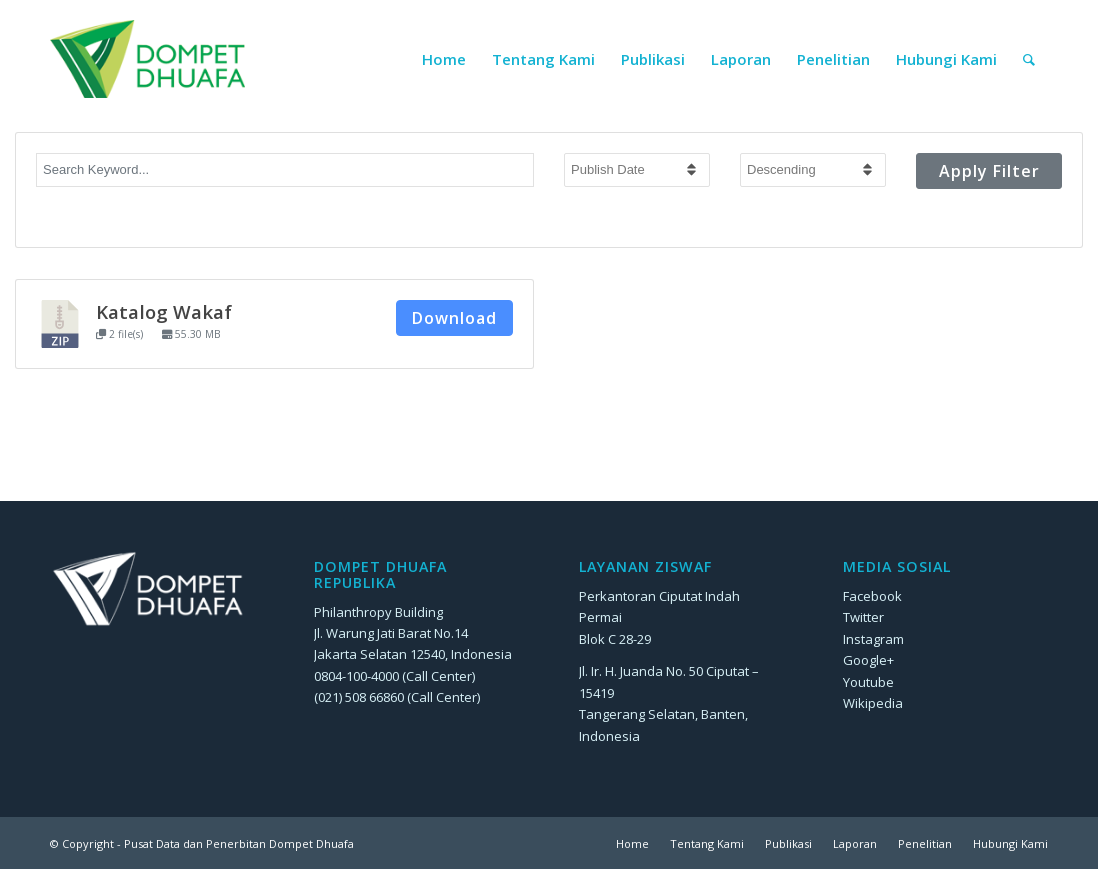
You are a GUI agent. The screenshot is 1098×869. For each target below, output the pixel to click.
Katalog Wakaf (164, 311)
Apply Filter (989, 171)
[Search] (1029, 59)
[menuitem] (444, 59)
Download (454, 318)
